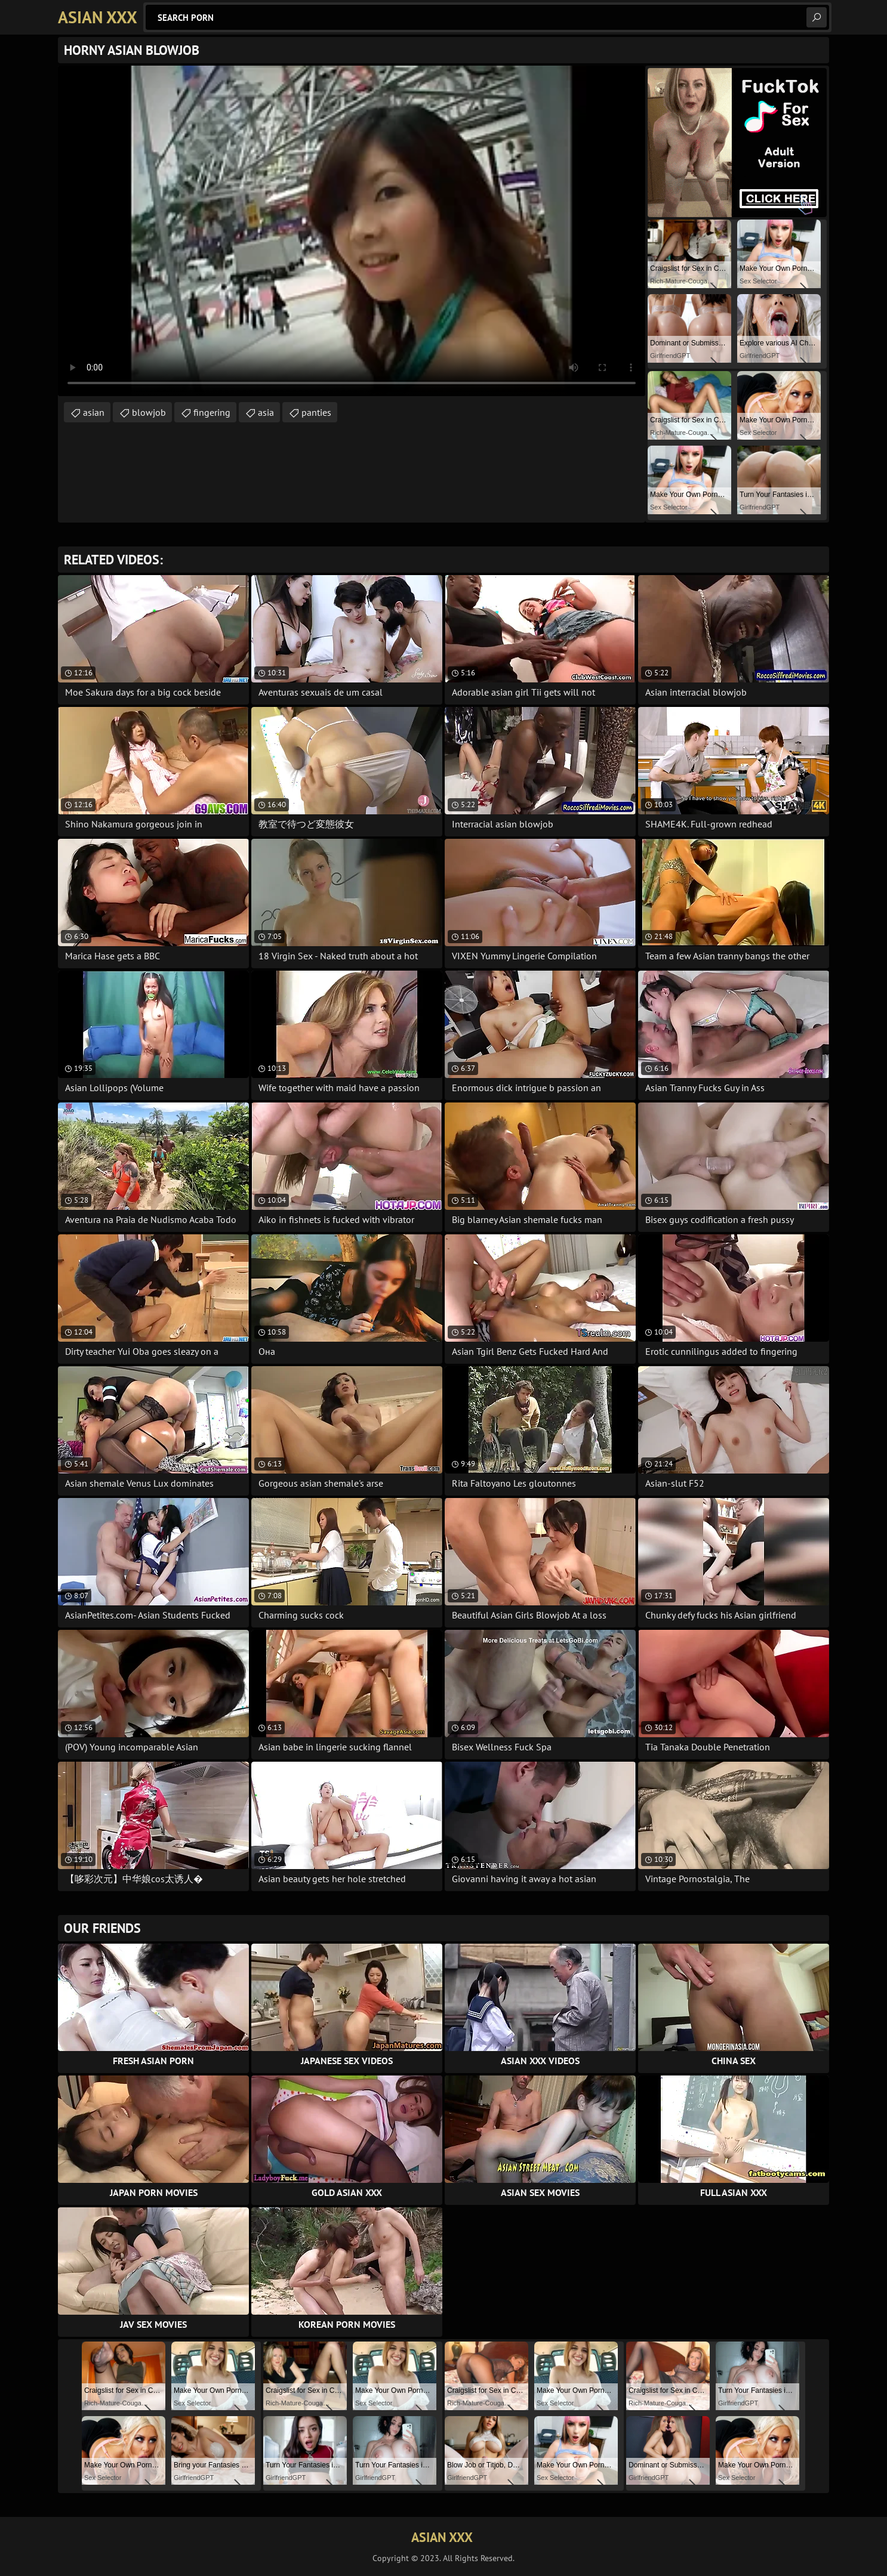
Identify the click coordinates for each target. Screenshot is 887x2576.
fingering (211, 412)
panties (316, 412)
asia (266, 412)
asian (93, 412)
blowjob (149, 412)
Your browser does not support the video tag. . (351, 231)
